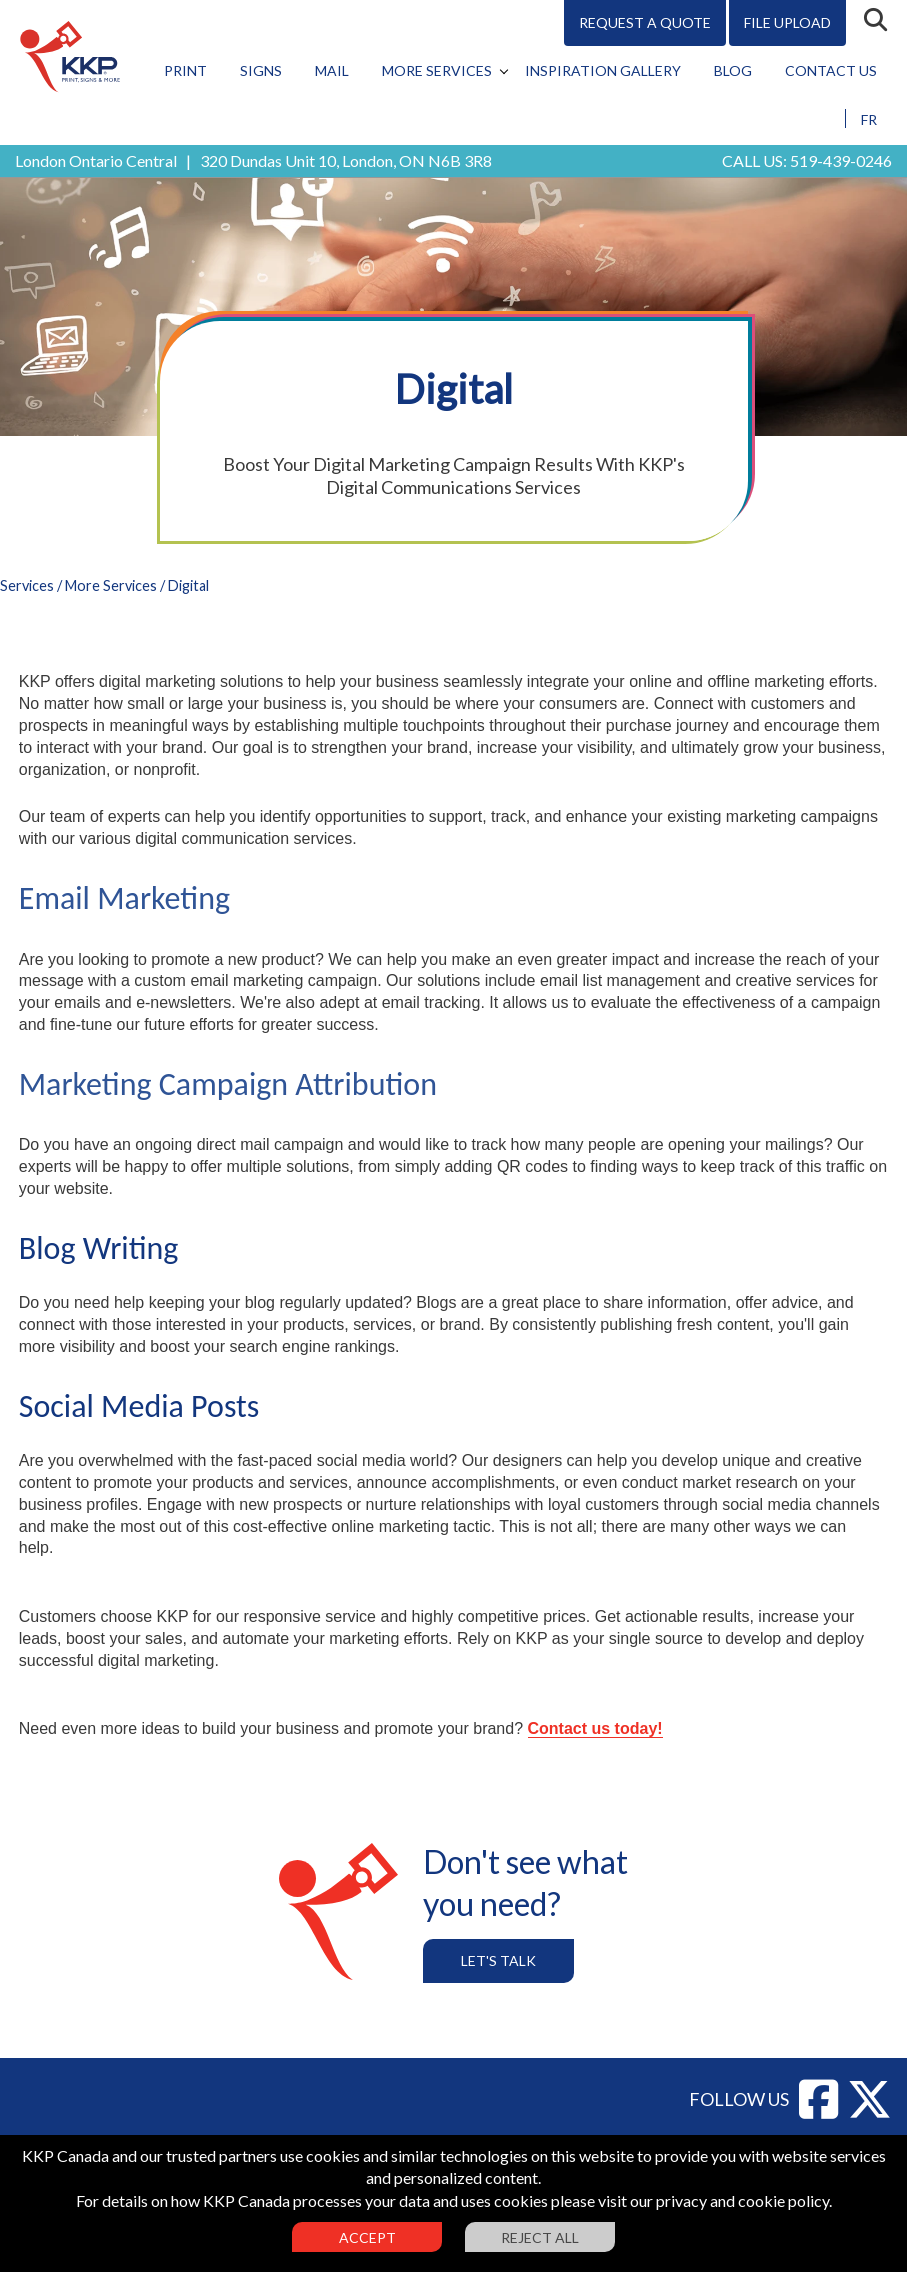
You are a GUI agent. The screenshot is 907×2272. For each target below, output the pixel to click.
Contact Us (831, 70)
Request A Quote (645, 22)
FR (869, 119)
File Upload (787, 22)
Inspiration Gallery (603, 70)
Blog (733, 70)
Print (185, 70)
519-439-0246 (841, 160)
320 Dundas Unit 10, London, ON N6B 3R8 (346, 160)
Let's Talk (498, 1960)
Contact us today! (595, 1728)
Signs (261, 70)
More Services (437, 70)
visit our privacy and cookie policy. (715, 2200)
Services (27, 585)
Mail (332, 70)
